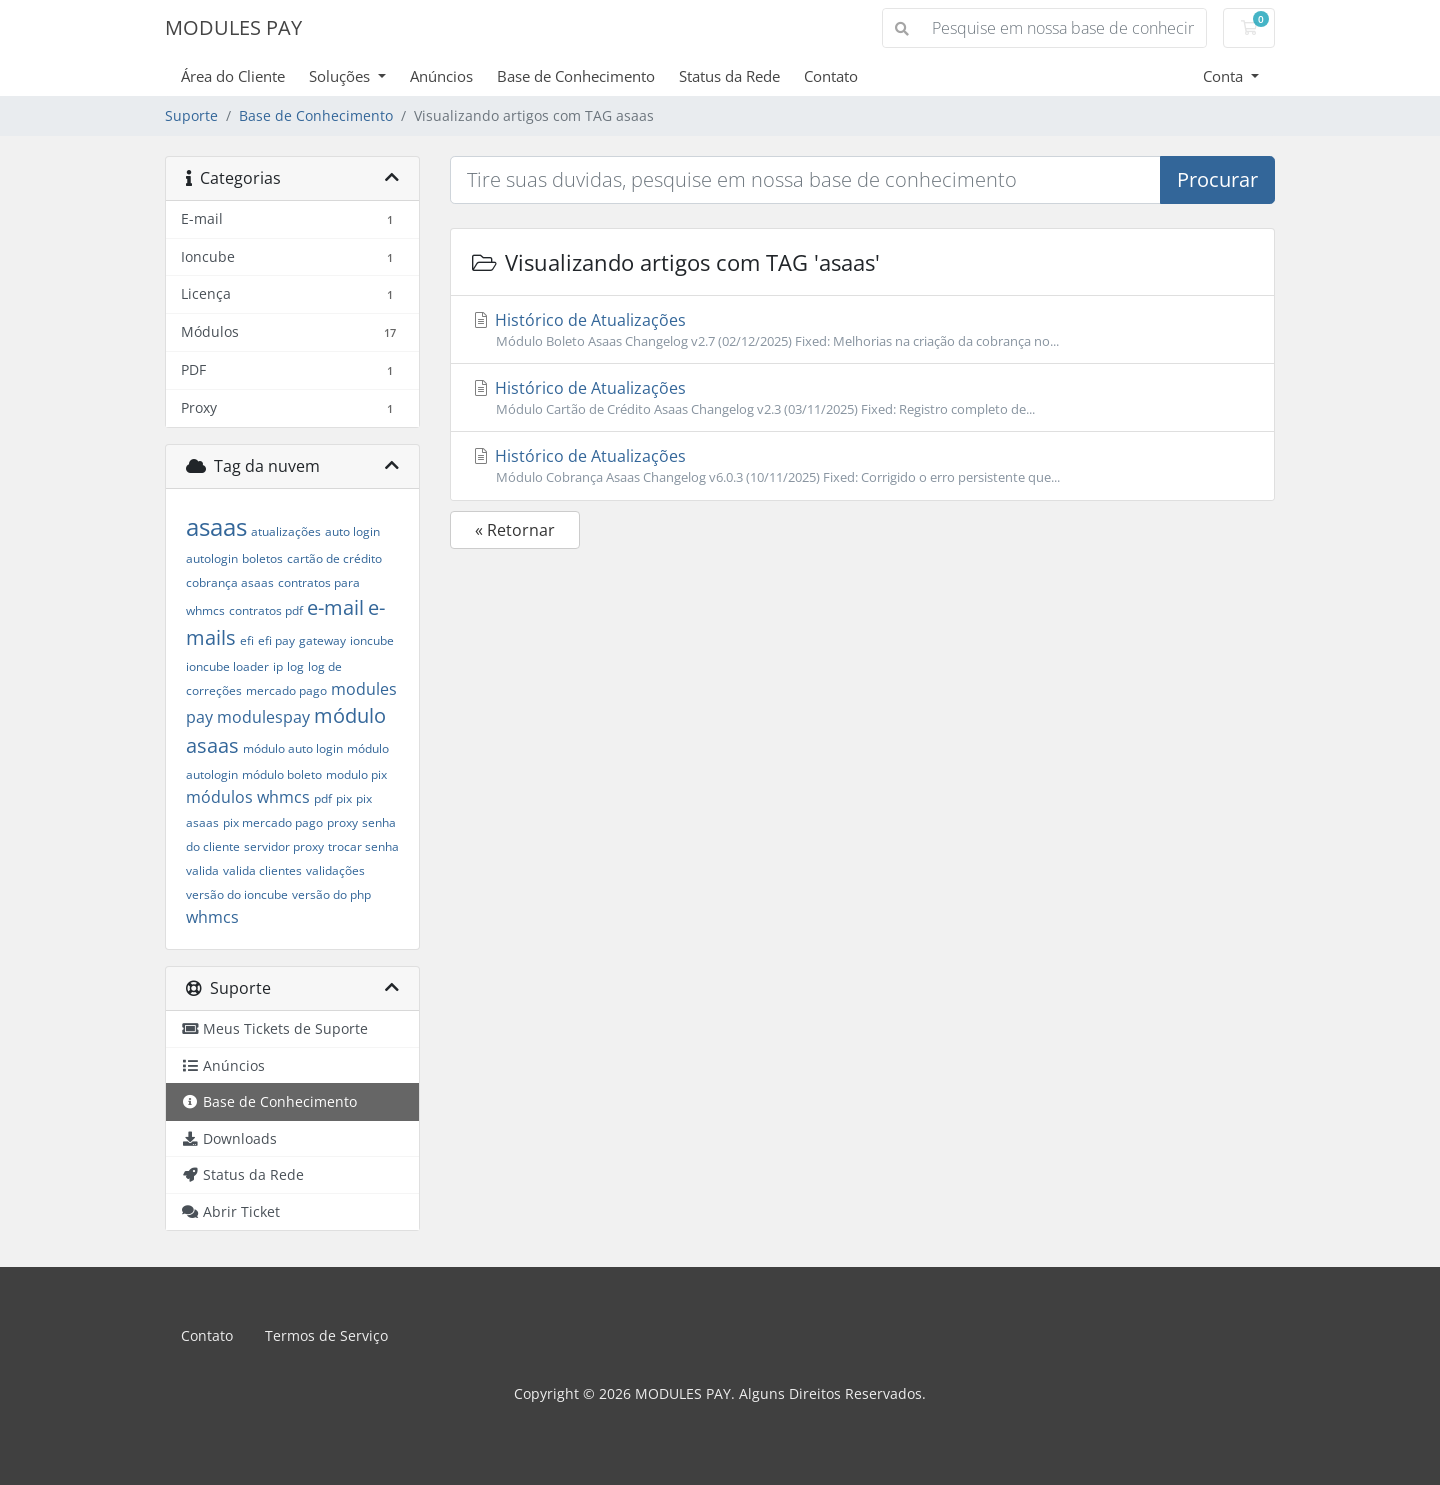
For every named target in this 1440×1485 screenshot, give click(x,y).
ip (278, 666)
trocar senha (363, 846)
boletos (262, 558)
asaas (216, 526)
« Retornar (515, 530)
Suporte (191, 115)
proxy (342, 822)
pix (344, 798)
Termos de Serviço (326, 1335)
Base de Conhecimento (576, 76)
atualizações (286, 531)
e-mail (335, 607)
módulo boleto (282, 774)
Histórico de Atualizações (862, 330)
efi (247, 640)
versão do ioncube (237, 894)
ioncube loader (227, 666)
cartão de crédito (334, 558)
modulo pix (356, 774)
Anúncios (441, 76)
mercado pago (286, 690)
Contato (831, 76)
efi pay (276, 640)
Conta (1225, 76)
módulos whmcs (248, 797)
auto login (352, 531)
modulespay (263, 717)
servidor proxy (284, 846)
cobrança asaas (230, 582)
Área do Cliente (233, 76)
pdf (323, 798)
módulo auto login (293, 748)
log (295, 666)
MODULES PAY (233, 27)
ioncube (372, 640)
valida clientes (262, 870)
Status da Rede (729, 76)
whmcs (212, 917)
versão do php (331, 894)
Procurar (1217, 179)
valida (202, 870)
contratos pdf (266, 610)
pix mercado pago (273, 822)
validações (335, 870)
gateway (322, 640)
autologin (212, 558)
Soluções (341, 76)
